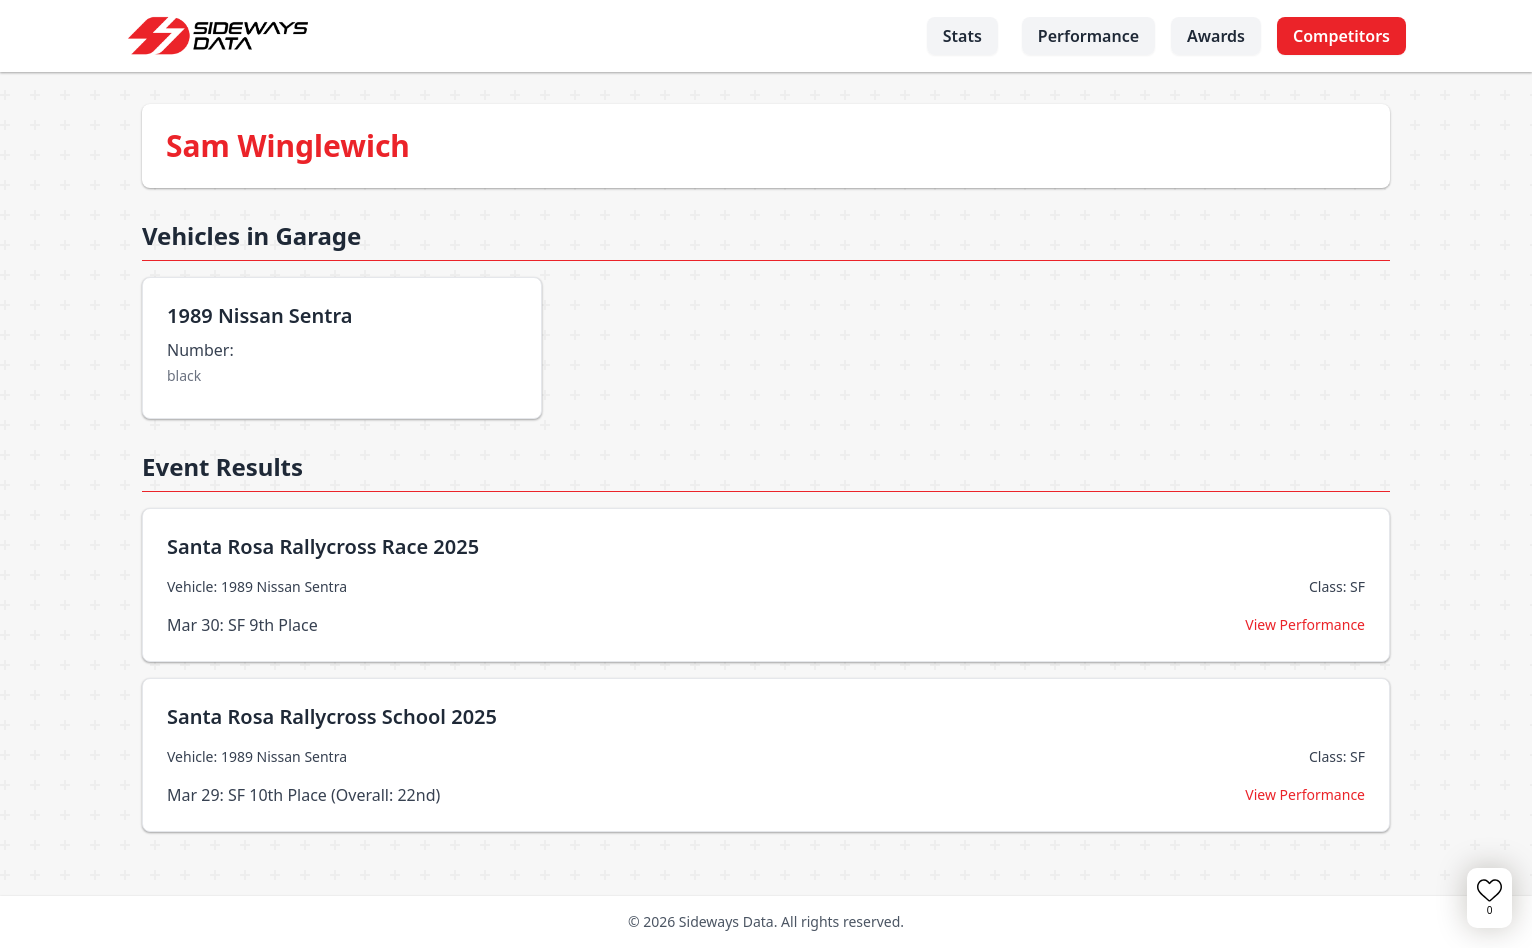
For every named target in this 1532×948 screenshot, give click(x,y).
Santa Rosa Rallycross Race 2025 (323, 546)
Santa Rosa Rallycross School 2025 (332, 716)
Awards (1216, 36)
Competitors (1341, 36)
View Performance (1305, 624)
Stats (962, 36)
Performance (1088, 36)
